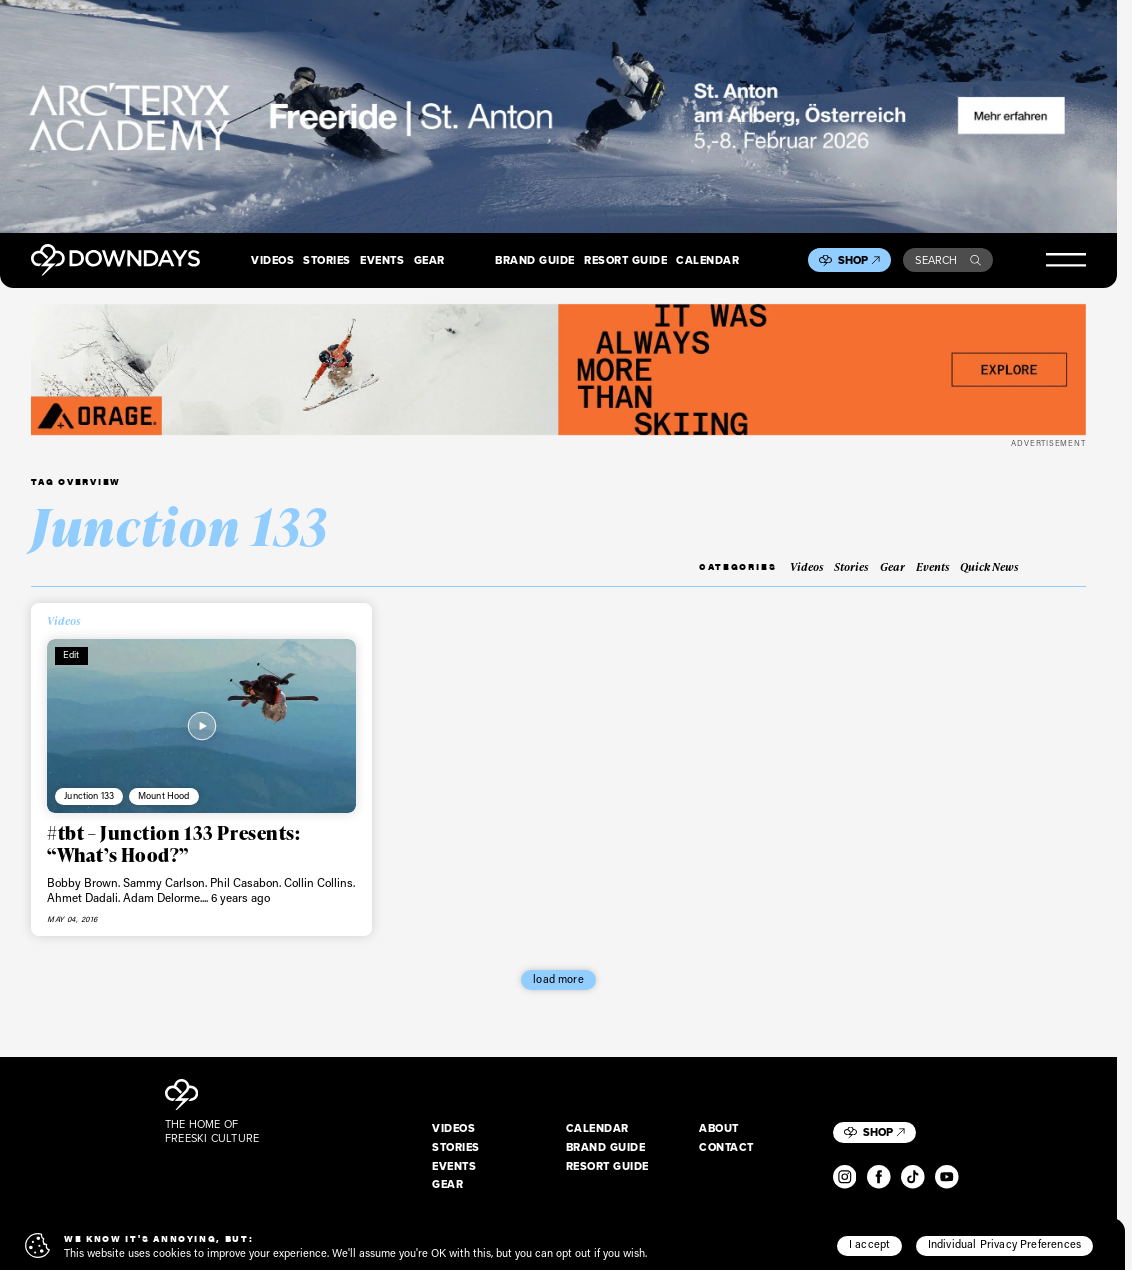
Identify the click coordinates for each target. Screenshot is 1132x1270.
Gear (429, 260)
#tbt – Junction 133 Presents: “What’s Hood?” (173, 844)
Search (948, 260)
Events (382, 260)
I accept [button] (869, 1244)
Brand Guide (534, 260)
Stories (326, 260)
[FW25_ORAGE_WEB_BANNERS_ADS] (558, 370)
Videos (272, 260)
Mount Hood (163, 795)
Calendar (707, 260)
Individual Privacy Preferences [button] (1004, 1244)
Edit (71, 654)
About (718, 1128)
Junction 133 (89, 795)
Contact (726, 1147)
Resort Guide (625, 260)
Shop (859, 260)
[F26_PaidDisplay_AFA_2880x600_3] (558, 116)
